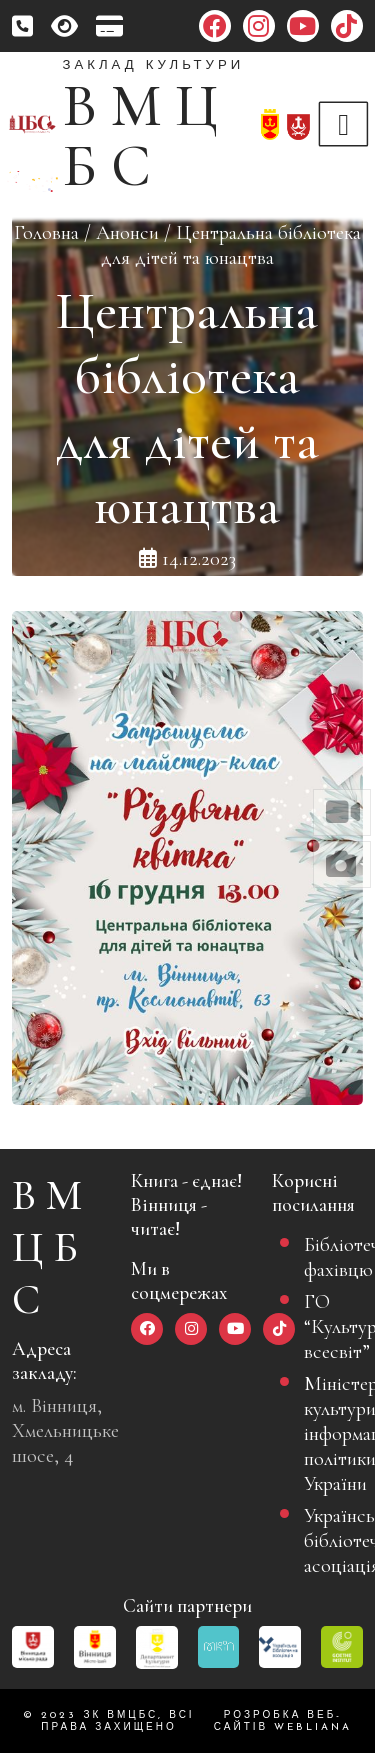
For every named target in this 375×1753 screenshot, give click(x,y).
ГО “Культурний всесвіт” (325, 1326)
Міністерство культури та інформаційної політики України (325, 1433)
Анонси (127, 232)
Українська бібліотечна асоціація (325, 1540)
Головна (46, 232)
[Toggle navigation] (344, 124)
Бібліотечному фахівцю (325, 1257)
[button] (342, 812)
